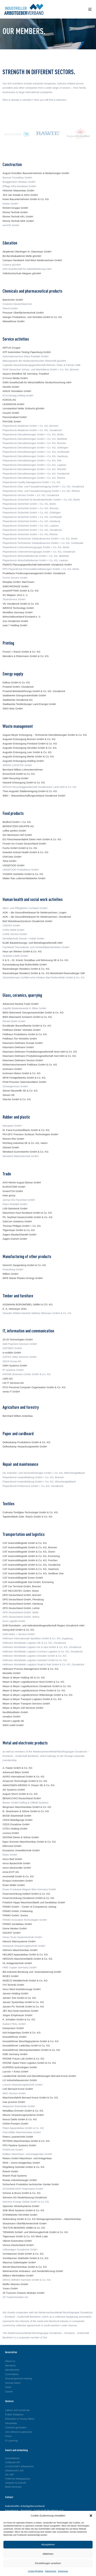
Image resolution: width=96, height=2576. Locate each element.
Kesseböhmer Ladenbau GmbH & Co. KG (26, 2045)
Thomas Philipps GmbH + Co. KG (22, 1225)
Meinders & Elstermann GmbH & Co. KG (26, 656)
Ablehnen (48, 2553)
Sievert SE (9, 1095)
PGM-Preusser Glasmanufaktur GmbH (24, 1081)
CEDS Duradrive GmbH (16, 1824)
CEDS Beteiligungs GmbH (17, 1819)
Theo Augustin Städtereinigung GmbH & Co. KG (30, 791)
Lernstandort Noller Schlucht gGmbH (23, 408)
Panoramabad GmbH (15, 417)
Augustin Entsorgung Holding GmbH (23, 760)
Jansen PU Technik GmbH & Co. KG (23, 2006)
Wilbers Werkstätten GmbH (18, 2275)
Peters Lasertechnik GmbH (18, 2136)
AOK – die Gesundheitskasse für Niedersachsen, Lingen (34, 912)
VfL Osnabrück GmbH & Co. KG (21, 603)
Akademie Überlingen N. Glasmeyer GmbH (27, 251)
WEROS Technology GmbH (18, 607)
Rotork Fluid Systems (15, 2175)
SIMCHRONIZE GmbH (16, 586)
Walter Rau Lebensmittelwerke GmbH (24, 878)
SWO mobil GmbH (13, 1725)
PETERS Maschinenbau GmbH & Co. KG (26, 2140)
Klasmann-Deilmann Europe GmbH (23, 1042)
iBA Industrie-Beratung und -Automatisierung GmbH (32, 1971)
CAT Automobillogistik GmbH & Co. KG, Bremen (30, 1547)
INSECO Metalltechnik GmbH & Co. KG (25, 1980)
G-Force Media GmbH (15, 378)
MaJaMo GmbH (11, 1673)
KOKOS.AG (9, 399)
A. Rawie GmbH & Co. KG (17, 1767)
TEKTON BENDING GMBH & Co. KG (24, 2227)
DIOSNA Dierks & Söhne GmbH (21, 1837)
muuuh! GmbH (11, 412)
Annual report (12, 2382)
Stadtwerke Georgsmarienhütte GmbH (24, 695)
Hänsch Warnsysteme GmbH (19, 1941)
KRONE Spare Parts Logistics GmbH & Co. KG (29, 2062)
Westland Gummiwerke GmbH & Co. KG (26, 1151)
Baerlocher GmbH (13, 299)
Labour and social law (17, 2410)
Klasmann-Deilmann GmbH (18, 1047)
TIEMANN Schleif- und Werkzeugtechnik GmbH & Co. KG (35, 2232)
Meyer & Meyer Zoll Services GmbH (23, 1707)
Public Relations (14, 2414)
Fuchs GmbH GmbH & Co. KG (20, 848)
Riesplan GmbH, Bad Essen (18, 581)
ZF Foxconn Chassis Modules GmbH (23, 2292)
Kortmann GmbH (12, 1069)
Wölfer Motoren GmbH (15, 2284)
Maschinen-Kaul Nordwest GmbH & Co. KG (27, 1212)
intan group (9, 1195)
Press (8, 2436)
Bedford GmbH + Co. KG (17, 822)
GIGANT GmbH (11, 1932)
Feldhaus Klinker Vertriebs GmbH (22, 1029)
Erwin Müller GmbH (14, 1885)
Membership (12, 2369)
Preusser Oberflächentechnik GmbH (23, 312)
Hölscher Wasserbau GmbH (18, 190)
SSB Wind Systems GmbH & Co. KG (23, 2210)
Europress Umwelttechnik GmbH (21, 1850)
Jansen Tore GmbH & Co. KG (19, 1997)
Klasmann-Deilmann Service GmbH (23, 1060)
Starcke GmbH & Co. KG (17, 1099)
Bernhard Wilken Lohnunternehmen (23, 769)
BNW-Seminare (13, 2486)
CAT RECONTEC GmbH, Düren (21, 1590)
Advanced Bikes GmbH (16, 1772)
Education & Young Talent (19, 2418)
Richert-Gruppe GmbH (15, 207)
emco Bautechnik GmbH (16, 1863)
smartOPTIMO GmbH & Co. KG (21, 590)
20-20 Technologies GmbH (18, 1339)
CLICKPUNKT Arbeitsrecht (19, 2466)
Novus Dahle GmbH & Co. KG (20, 2119)
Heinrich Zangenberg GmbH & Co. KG (24, 1265)
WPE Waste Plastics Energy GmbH (23, 1278)
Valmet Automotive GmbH (17, 2240)
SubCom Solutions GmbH (17, 1221)
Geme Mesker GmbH (15, 1928)
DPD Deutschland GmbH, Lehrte (21, 1608)
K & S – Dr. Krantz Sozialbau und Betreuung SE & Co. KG (35, 960)
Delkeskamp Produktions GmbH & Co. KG (26, 1442)
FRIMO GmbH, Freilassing (18, 1911)
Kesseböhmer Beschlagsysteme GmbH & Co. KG (31, 2041)
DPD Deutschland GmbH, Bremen (22, 1595)
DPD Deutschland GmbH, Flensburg (23, 1599)
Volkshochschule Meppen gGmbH (22, 273)
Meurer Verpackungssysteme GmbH (23, 2114)
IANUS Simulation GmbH (17, 391)
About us (10, 2361)
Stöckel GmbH (11, 1147)
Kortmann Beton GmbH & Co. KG (22, 1073)
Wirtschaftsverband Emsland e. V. (22, 616)
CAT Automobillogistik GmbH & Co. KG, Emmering (31, 1556)
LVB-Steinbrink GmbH (15, 1208)
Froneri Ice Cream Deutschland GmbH (24, 843)
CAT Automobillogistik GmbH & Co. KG (25, 1542)
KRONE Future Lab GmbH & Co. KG (23, 2058)
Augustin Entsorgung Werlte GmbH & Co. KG (28, 756)
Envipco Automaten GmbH (18, 1880)
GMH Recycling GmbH (15, 778)
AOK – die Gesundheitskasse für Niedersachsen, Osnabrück (37, 916)
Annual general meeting (18, 2378)
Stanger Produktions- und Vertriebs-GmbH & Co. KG (32, 317)
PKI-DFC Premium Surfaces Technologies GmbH (30, 1134)
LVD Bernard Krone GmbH (18, 2088)
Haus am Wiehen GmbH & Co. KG (22, 951)
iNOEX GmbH (10, 1976)
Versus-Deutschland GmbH (18, 2245)
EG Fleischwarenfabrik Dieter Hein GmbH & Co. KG (32, 839)
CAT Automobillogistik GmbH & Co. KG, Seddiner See (33, 1573)
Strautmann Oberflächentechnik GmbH (24, 2223)
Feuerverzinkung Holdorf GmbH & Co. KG (26, 1893)
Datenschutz (50, 2571)
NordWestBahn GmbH (15, 1712)
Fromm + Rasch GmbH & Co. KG (21, 651)
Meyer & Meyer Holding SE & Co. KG (24, 1677)
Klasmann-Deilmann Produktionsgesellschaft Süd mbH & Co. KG (39, 1055)
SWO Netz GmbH (13, 708)
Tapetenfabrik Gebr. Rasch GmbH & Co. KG (27, 1516)
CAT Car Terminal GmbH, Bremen (22, 1586)
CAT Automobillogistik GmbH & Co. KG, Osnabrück (31, 1564)
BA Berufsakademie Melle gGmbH (22, 256)
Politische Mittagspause (17, 2478)
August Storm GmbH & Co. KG (20, 1793)
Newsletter (11, 2423)
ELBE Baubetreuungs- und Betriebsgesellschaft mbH (33, 942)
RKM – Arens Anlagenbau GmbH (21, 2162)
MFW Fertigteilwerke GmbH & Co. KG (24, 1077)
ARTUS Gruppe (11, 347)
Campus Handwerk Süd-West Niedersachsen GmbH (32, 260)
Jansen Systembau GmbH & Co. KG (23, 2002)
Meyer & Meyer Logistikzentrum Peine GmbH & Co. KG (34, 1690)
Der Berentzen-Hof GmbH (17, 834)
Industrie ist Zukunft (15, 2482)
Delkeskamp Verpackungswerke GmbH (25, 1446)
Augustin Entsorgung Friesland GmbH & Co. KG (30, 743)
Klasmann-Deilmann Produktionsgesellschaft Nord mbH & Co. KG (40, 1051)
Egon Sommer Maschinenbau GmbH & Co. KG (29, 1841)
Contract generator (15, 2427)
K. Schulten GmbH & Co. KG (19, 2019)
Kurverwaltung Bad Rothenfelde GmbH (25, 964)
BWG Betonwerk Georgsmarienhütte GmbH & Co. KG (33, 1012)
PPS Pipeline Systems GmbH (19, 2145)
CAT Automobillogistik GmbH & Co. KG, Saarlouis (31, 1569)
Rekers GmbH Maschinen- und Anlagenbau (27, 2158)
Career (9, 2391)
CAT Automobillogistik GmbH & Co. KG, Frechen (30, 1560)
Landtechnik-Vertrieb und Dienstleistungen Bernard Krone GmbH (39, 2075)
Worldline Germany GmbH (18, 612)
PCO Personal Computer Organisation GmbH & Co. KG (34, 1387)
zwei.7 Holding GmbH (15, 625)
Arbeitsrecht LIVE (14, 2470)
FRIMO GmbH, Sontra (15, 1915)
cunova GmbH (11, 1833)
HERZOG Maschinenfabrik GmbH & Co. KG (27, 1958)
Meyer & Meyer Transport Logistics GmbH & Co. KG (32, 1699)
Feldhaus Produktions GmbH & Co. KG (25, 1034)
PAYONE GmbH (12, 421)
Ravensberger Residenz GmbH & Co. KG (26, 968)
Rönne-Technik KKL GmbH (18, 216)
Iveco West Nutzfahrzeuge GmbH (22, 1989)
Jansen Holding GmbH (15, 1993)
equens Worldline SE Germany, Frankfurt (26, 373)
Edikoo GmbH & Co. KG (16, 682)
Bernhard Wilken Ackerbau (18, 1415)
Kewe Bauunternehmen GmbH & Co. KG (26, 199)
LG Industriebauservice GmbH (20, 2080)
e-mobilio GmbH (12, 1352)
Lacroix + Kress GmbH (15, 2071)
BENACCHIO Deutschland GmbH (22, 1798)
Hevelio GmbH (11, 386)
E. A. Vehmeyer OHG (15, 1308)
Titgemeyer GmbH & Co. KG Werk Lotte (25, 2236)
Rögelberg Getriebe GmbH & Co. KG (23, 2166)
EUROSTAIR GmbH (14, 1186)
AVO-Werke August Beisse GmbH (22, 1182)
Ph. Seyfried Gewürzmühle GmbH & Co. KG (27, 1217)
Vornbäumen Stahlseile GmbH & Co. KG (25, 2258)
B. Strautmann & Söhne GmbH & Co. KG (26, 1811)
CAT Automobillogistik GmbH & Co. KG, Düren (29, 1551)
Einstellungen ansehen (48, 2563)
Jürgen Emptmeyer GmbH (17, 2015)
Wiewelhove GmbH (13, 321)
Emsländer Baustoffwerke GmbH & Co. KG (27, 1025)
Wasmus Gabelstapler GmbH (19, 2262)
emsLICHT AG (11, 1872)
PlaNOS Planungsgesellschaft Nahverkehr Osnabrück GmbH (37, 564)
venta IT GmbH (11, 1391)
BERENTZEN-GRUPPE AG (18, 826)
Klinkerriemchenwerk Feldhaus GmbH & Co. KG (30, 1064)
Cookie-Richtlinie (35, 2571)
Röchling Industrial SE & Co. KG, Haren (25, 1143)
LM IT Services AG (13, 1382)
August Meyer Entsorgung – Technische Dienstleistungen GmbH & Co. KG (45, 734)
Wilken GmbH (10, 1273)
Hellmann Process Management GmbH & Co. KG (30, 1668)
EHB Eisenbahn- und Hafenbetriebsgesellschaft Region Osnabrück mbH (43, 1625)
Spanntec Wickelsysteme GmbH (21, 2206)
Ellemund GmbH (12, 1845)
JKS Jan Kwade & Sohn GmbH (20, 194)
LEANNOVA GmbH (13, 404)
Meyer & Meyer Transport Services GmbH (26, 1703)
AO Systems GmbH (14, 1789)
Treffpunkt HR (12, 2462)
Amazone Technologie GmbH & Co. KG (25, 1780)
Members (10, 2365)
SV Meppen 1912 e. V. (15, 595)
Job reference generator (18, 2431)
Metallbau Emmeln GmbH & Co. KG (23, 2110)
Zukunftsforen (12, 2458)
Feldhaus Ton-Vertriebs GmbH (20, 1038)
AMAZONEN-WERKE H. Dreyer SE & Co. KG (28, 1785)
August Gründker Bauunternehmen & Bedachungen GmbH (36, 173)
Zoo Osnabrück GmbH (15, 621)
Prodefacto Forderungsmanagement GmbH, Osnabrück (34, 573)
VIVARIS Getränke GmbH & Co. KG (23, 874)
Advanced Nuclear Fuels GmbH (20, 1003)
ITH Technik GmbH (13, 1984)
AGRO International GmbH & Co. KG (23, 1776)
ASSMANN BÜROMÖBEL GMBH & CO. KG (28, 1304)
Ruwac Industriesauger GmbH (20, 2180)
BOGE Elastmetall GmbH (17, 1815)
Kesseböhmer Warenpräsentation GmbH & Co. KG (31, 2049)
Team (8, 2387)
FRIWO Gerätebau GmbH (17, 1924)
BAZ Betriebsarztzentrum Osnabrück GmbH (27, 921)
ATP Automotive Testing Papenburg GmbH (27, 352)
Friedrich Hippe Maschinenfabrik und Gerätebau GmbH (34, 1902)
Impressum (63, 2571)
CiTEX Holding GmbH (15, 1828)
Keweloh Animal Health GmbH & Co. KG (25, 852)
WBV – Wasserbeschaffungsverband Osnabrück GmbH (34, 795)
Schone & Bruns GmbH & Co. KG (22, 2193)
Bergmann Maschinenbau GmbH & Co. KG (27, 1807)
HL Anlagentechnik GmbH (17, 1963)
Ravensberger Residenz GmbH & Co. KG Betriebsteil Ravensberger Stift (44, 973)
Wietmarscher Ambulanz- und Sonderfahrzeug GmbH (33, 2271)
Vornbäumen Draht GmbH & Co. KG (23, 2253)
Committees (12, 2374)
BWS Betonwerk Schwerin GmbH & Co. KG (27, 1016)
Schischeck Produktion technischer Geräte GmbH (31, 2184)
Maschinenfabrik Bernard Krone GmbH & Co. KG (30, 2097)
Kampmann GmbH (13, 2028)
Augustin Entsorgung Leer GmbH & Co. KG (27, 752)
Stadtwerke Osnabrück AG (18, 699)
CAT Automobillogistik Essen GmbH (23, 1577)
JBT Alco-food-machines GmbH (20, 2010)
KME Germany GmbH (15, 2054)
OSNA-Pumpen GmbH (15, 2123)
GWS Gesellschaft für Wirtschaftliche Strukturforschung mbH (37, 382)
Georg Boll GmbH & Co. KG (18, 1629)
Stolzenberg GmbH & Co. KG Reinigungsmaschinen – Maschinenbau (42, 2219)
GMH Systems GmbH (15, 1365)
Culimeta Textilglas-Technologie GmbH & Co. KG (30, 1512)
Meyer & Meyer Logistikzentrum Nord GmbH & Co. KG (33, 1681)
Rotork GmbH (10, 2171)
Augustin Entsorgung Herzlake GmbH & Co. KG (30, 747)
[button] (91, 2515)
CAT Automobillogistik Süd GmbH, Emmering (28, 1582)
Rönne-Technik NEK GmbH (18, 220)
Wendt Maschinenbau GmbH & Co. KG (25, 2266)
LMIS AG (8, 1378)
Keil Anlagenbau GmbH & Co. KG (22, 2032)
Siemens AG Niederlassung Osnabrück (25, 2197)
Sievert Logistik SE (13, 1720)
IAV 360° (9, 2474)
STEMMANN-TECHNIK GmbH (20, 2214)
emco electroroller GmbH (17, 1867)
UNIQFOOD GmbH (13, 865)
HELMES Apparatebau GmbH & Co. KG (25, 1954)
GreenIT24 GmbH (13, 1191)
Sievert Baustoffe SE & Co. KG (20, 1090)
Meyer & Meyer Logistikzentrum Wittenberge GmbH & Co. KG (38, 1694)
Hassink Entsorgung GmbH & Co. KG (24, 782)
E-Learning (11, 2440)
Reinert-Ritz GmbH (13, 1138)
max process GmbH (14, 2102)
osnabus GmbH (11, 1716)
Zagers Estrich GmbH (15, 1238)
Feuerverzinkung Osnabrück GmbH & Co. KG (28, 1898)
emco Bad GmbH (12, 1859)
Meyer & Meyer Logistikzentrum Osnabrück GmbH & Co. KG (37, 1686)
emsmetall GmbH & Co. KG (18, 1876)
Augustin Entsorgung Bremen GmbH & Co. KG (29, 739)
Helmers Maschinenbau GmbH (20, 1950)
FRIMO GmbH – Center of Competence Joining (29, 1906)
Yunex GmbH (10, 2288)
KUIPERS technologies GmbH (20, 2067)
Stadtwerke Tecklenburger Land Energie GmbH (29, 704)
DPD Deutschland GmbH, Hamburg (23, 1603)
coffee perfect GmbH (14, 830)
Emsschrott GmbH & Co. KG (19, 773)
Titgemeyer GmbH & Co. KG (19, 1230)
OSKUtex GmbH (12, 856)
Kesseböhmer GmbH (14, 2036)
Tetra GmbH (9, 860)
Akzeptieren (48, 2544)
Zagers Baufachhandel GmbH (19, 1234)
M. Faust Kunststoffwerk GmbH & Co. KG (26, 1130)
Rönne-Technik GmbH (15, 212)
